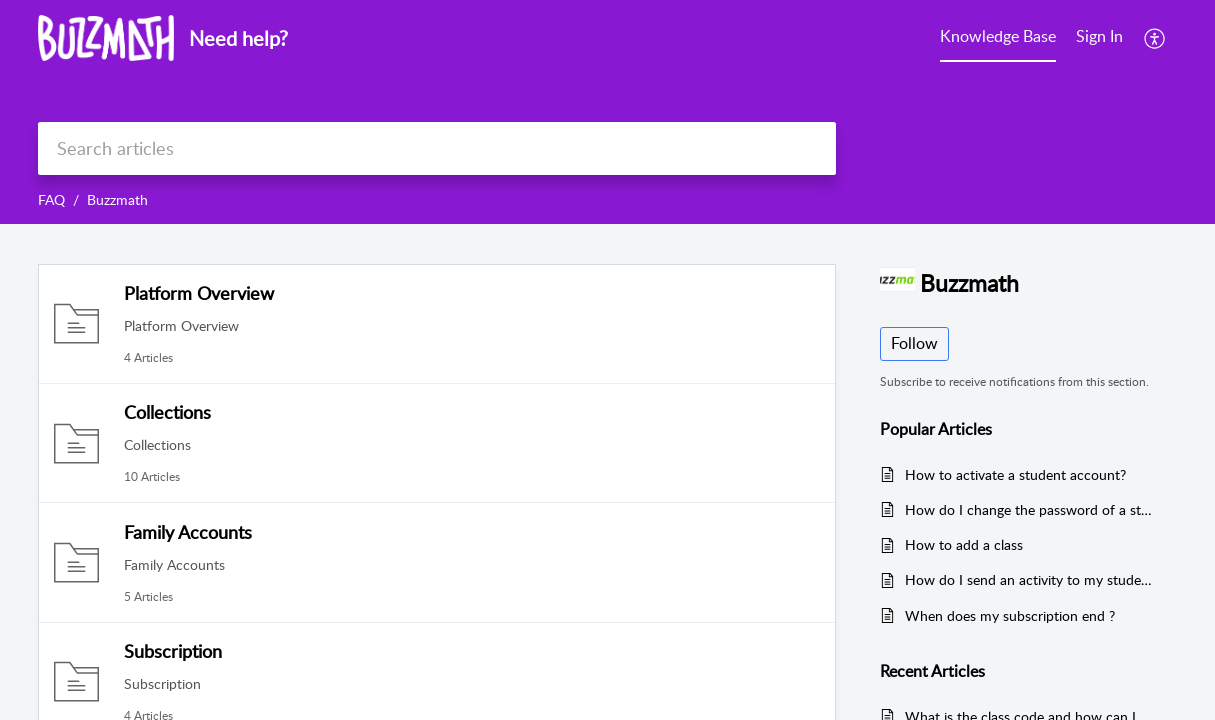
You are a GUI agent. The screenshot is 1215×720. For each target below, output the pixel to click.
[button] (1155, 38)
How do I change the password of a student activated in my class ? (1031, 509)
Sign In (1099, 36)
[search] (437, 148)
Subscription (173, 651)
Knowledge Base (998, 36)
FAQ (51, 199)
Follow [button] (914, 343)
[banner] (607, 112)
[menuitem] (998, 38)
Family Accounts (188, 532)
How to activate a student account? (1015, 474)
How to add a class (964, 544)
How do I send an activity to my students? (1031, 579)
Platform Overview (199, 293)
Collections (167, 412)
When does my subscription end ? (1010, 615)
